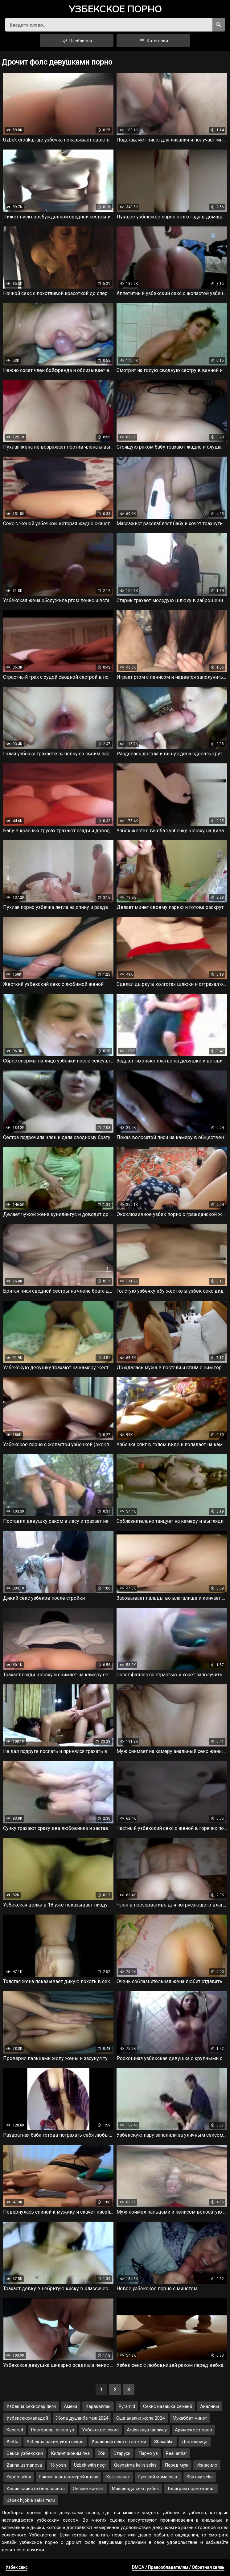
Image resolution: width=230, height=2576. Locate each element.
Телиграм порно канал (191, 2488)
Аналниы (209, 2406)
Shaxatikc (164, 2441)
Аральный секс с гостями (119, 2441)
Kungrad (14, 2430)
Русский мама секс (158, 2477)
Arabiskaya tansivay (147, 2430)
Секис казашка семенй (167, 2406)
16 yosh (58, 2465)
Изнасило (206, 2465)
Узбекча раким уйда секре (55, 2441)
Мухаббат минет (190, 2418)
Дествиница (194, 2441)
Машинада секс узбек (135, 2488)
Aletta (12, 2441)
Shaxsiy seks (200, 2477)
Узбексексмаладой (27, 2418)
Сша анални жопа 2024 (140, 2418)
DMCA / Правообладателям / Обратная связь (178, 2567)
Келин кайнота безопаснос (35, 2488)
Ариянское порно (193, 2430)
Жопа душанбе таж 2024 (82, 2418)
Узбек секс (16, 2567)
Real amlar (176, 2453)
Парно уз (148, 2453)
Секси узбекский (24, 2453)
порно (115, 9)
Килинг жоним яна (70, 2453)
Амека (70, 2406)
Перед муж (176, 2465)
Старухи (121, 2453)
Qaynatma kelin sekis (135, 2465)
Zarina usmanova (24, 2465)
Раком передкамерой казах (68, 2477)
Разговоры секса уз (52, 2430)
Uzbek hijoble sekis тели (30, 2500)
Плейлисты (76, 40)
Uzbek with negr (90, 2465)
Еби (101, 2453)
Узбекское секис (100, 2430)
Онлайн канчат (88, 2488)
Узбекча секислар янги (31, 2406)
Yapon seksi (18, 2477)
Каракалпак (98, 2406)
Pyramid (127, 2406)
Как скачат (118, 2477)
